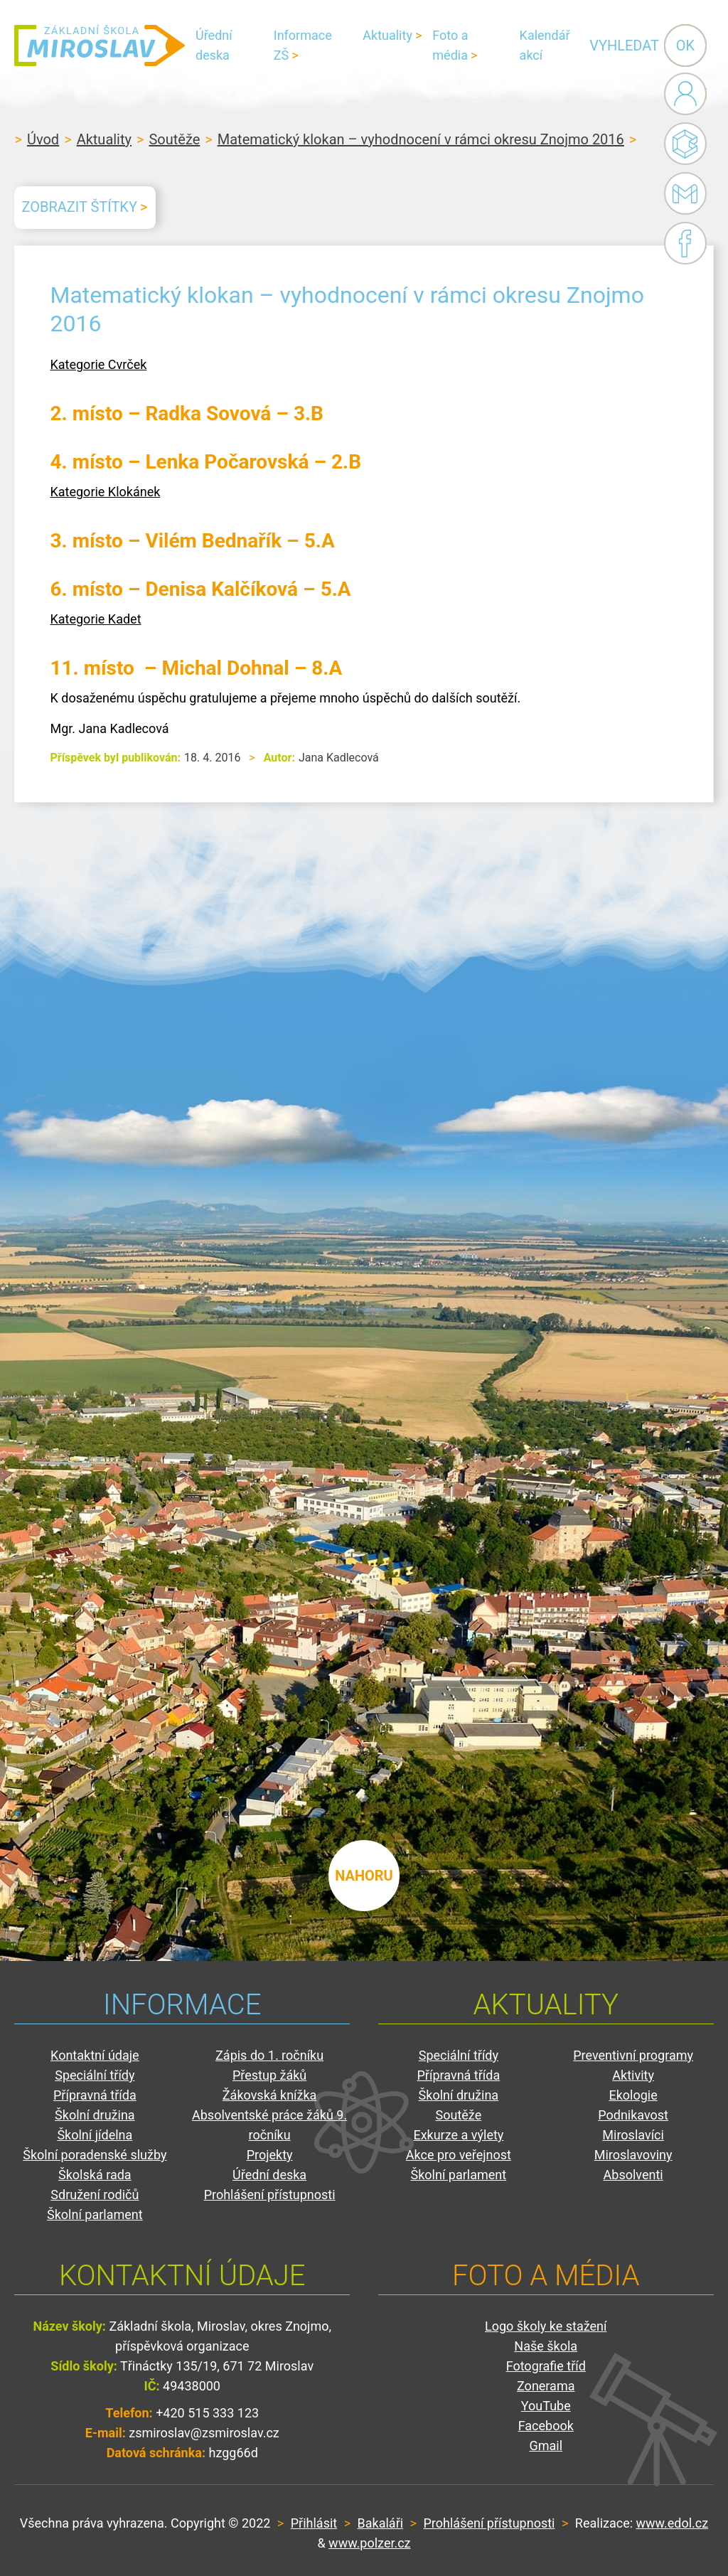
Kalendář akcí (545, 45)
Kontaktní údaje (94, 2055)
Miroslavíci (633, 2134)
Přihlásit (314, 2523)
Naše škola (545, 2346)
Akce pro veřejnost (458, 2154)
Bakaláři (685, 143)
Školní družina (95, 2114)
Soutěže (174, 139)
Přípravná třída (94, 2095)
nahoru (364, 1875)
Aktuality (387, 35)
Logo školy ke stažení (546, 2326)
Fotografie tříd (546, 2365)
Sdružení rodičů (94, 2194)
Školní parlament (95, 2214)
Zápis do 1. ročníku (269, 2055)
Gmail (682, 193)
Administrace (685, 93)
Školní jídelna (94, 2134)
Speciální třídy (94, 2075)
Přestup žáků (269, 2075)
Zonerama (545, 2385)
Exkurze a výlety (458, 2134)
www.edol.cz (672, 2523)
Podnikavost (633, 2114)
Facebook (685, 243)
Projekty (270, 2154)
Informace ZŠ (303, 45)
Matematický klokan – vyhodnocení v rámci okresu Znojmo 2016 (421, 139)
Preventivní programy (633, 2055)
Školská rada (95, 2174)
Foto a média (450, 45)
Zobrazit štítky (78, 206)
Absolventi (633, 2174)
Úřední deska (214, 45)
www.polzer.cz (369, 2542)
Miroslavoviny (633, 2154)
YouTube (546, 2405)
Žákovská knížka (270, 2095)
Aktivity (633, 2075)
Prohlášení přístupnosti (270, 2194)
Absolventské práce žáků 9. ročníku (269, 2124)
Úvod (43, 139)
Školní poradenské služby (94, 2154)
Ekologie (633, 2095)
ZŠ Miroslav (99, 45)
